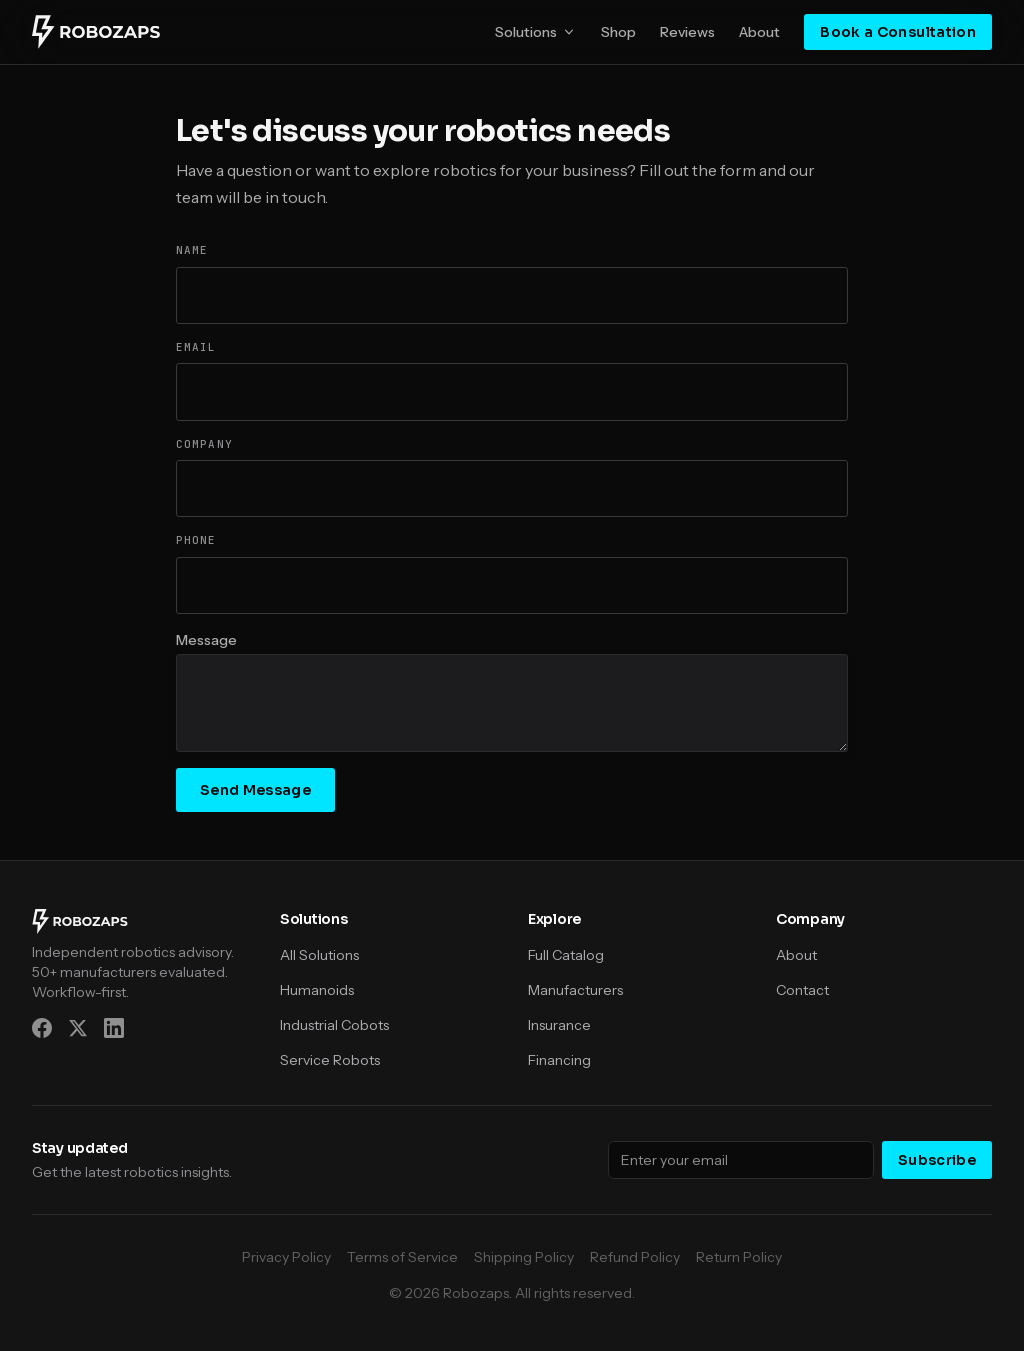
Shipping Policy (524, 1257)
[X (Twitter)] (78, 1028)
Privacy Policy (286, 1257)
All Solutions (319, 955)
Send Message (255, 790)
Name (192, 250)
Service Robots (330, 1060)
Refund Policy (635, 1257)
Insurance (559, 1025)
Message (206, 640)
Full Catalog (566, 955)
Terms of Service (402, 1257)
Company (204, 444)
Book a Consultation (898, 32)
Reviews (687, 32)
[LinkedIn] (114, 1028)
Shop (618, 32)
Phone (196, 540)
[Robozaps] (96, 32)
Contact (802, 990)
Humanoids (317, 990)
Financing (559, 1060)
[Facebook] (42, 1028)
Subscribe (937, 1160)
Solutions (536, 32)
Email (196, 347)
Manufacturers (575, 990)
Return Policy (739, 1257)
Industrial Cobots (334, 1025)
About (759, 32)
